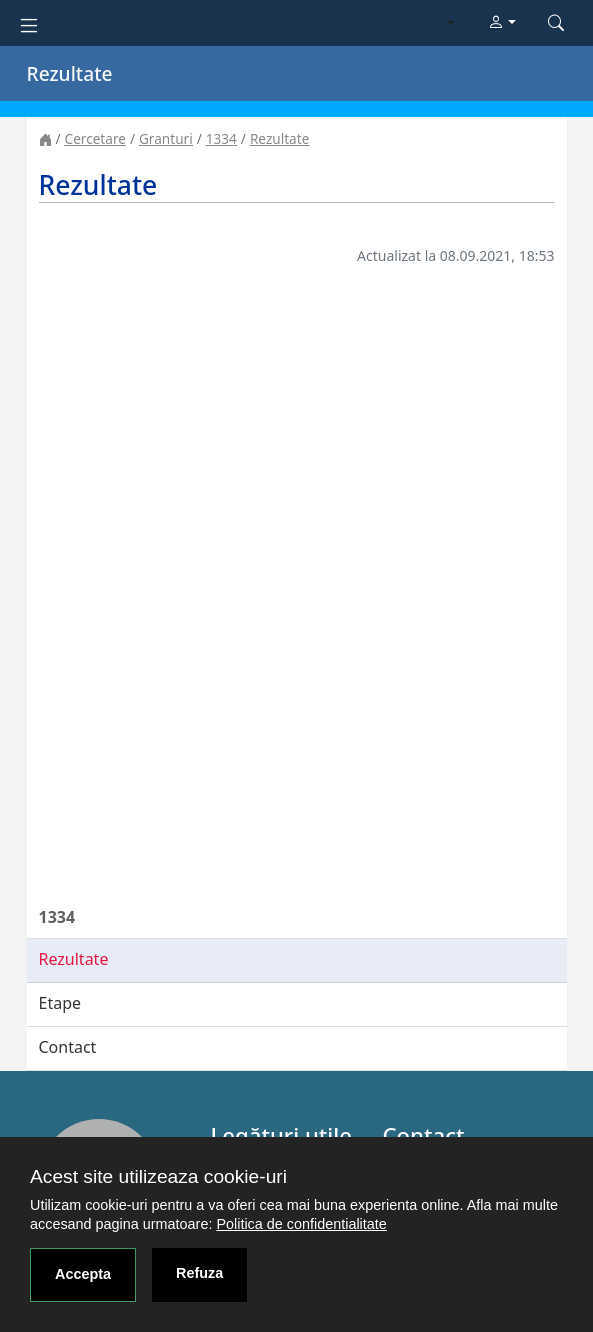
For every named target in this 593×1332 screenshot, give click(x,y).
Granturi (166, 138)
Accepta (83, 1274)
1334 (221, 138)
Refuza (199, 1273)
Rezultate (279, 138)
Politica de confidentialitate (301, 1224)
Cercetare (95, 138)
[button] (502, 23)
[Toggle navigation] (29, 23)
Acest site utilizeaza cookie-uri (158, 1176)
